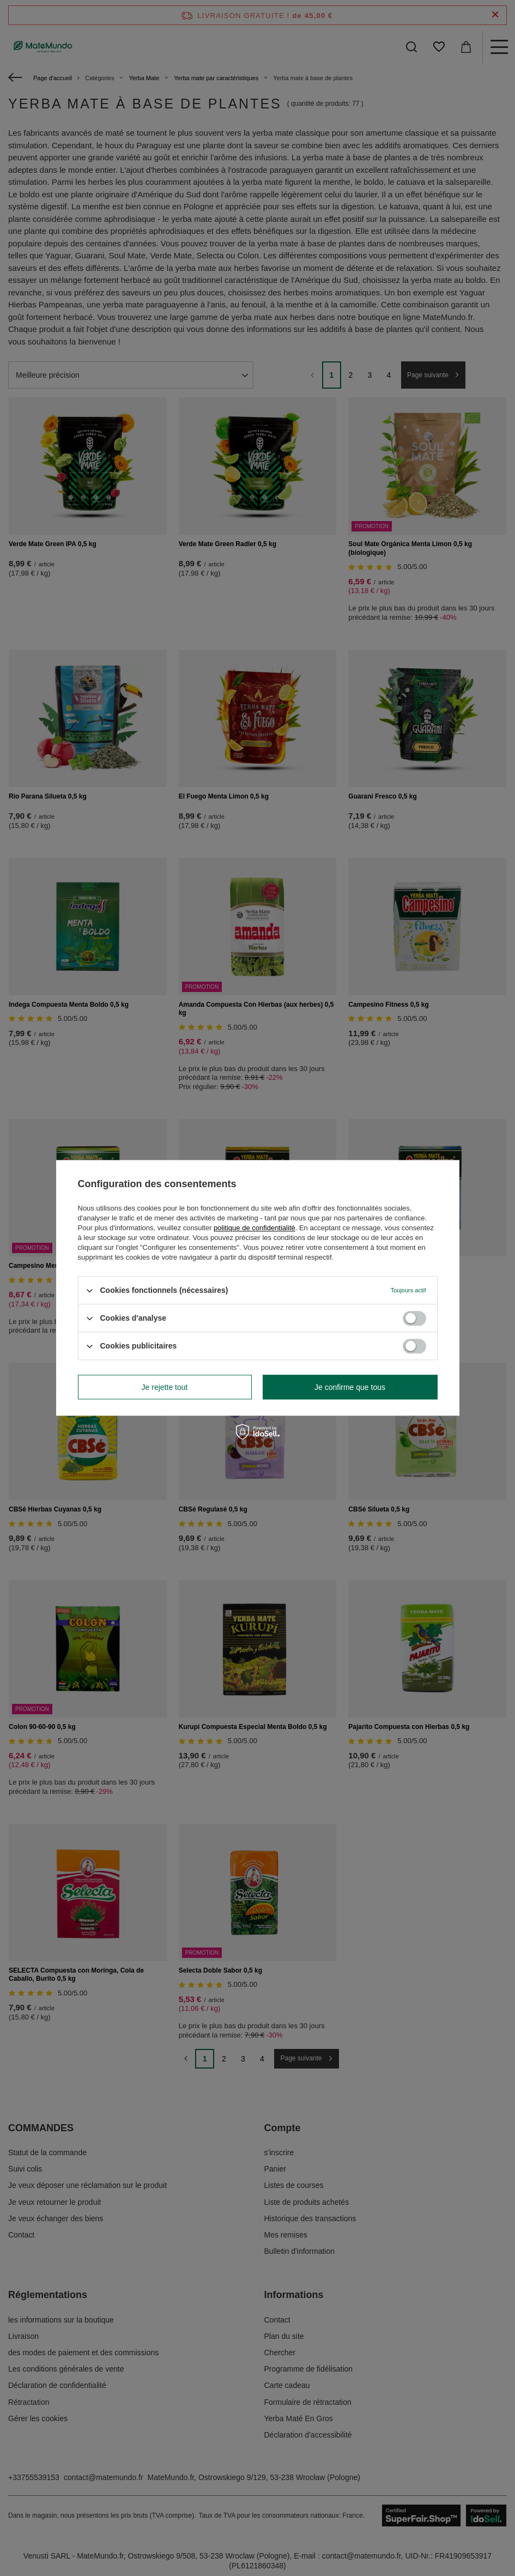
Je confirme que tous (349, 1387)
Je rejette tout (165, 1387)
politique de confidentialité (254, 1228)
